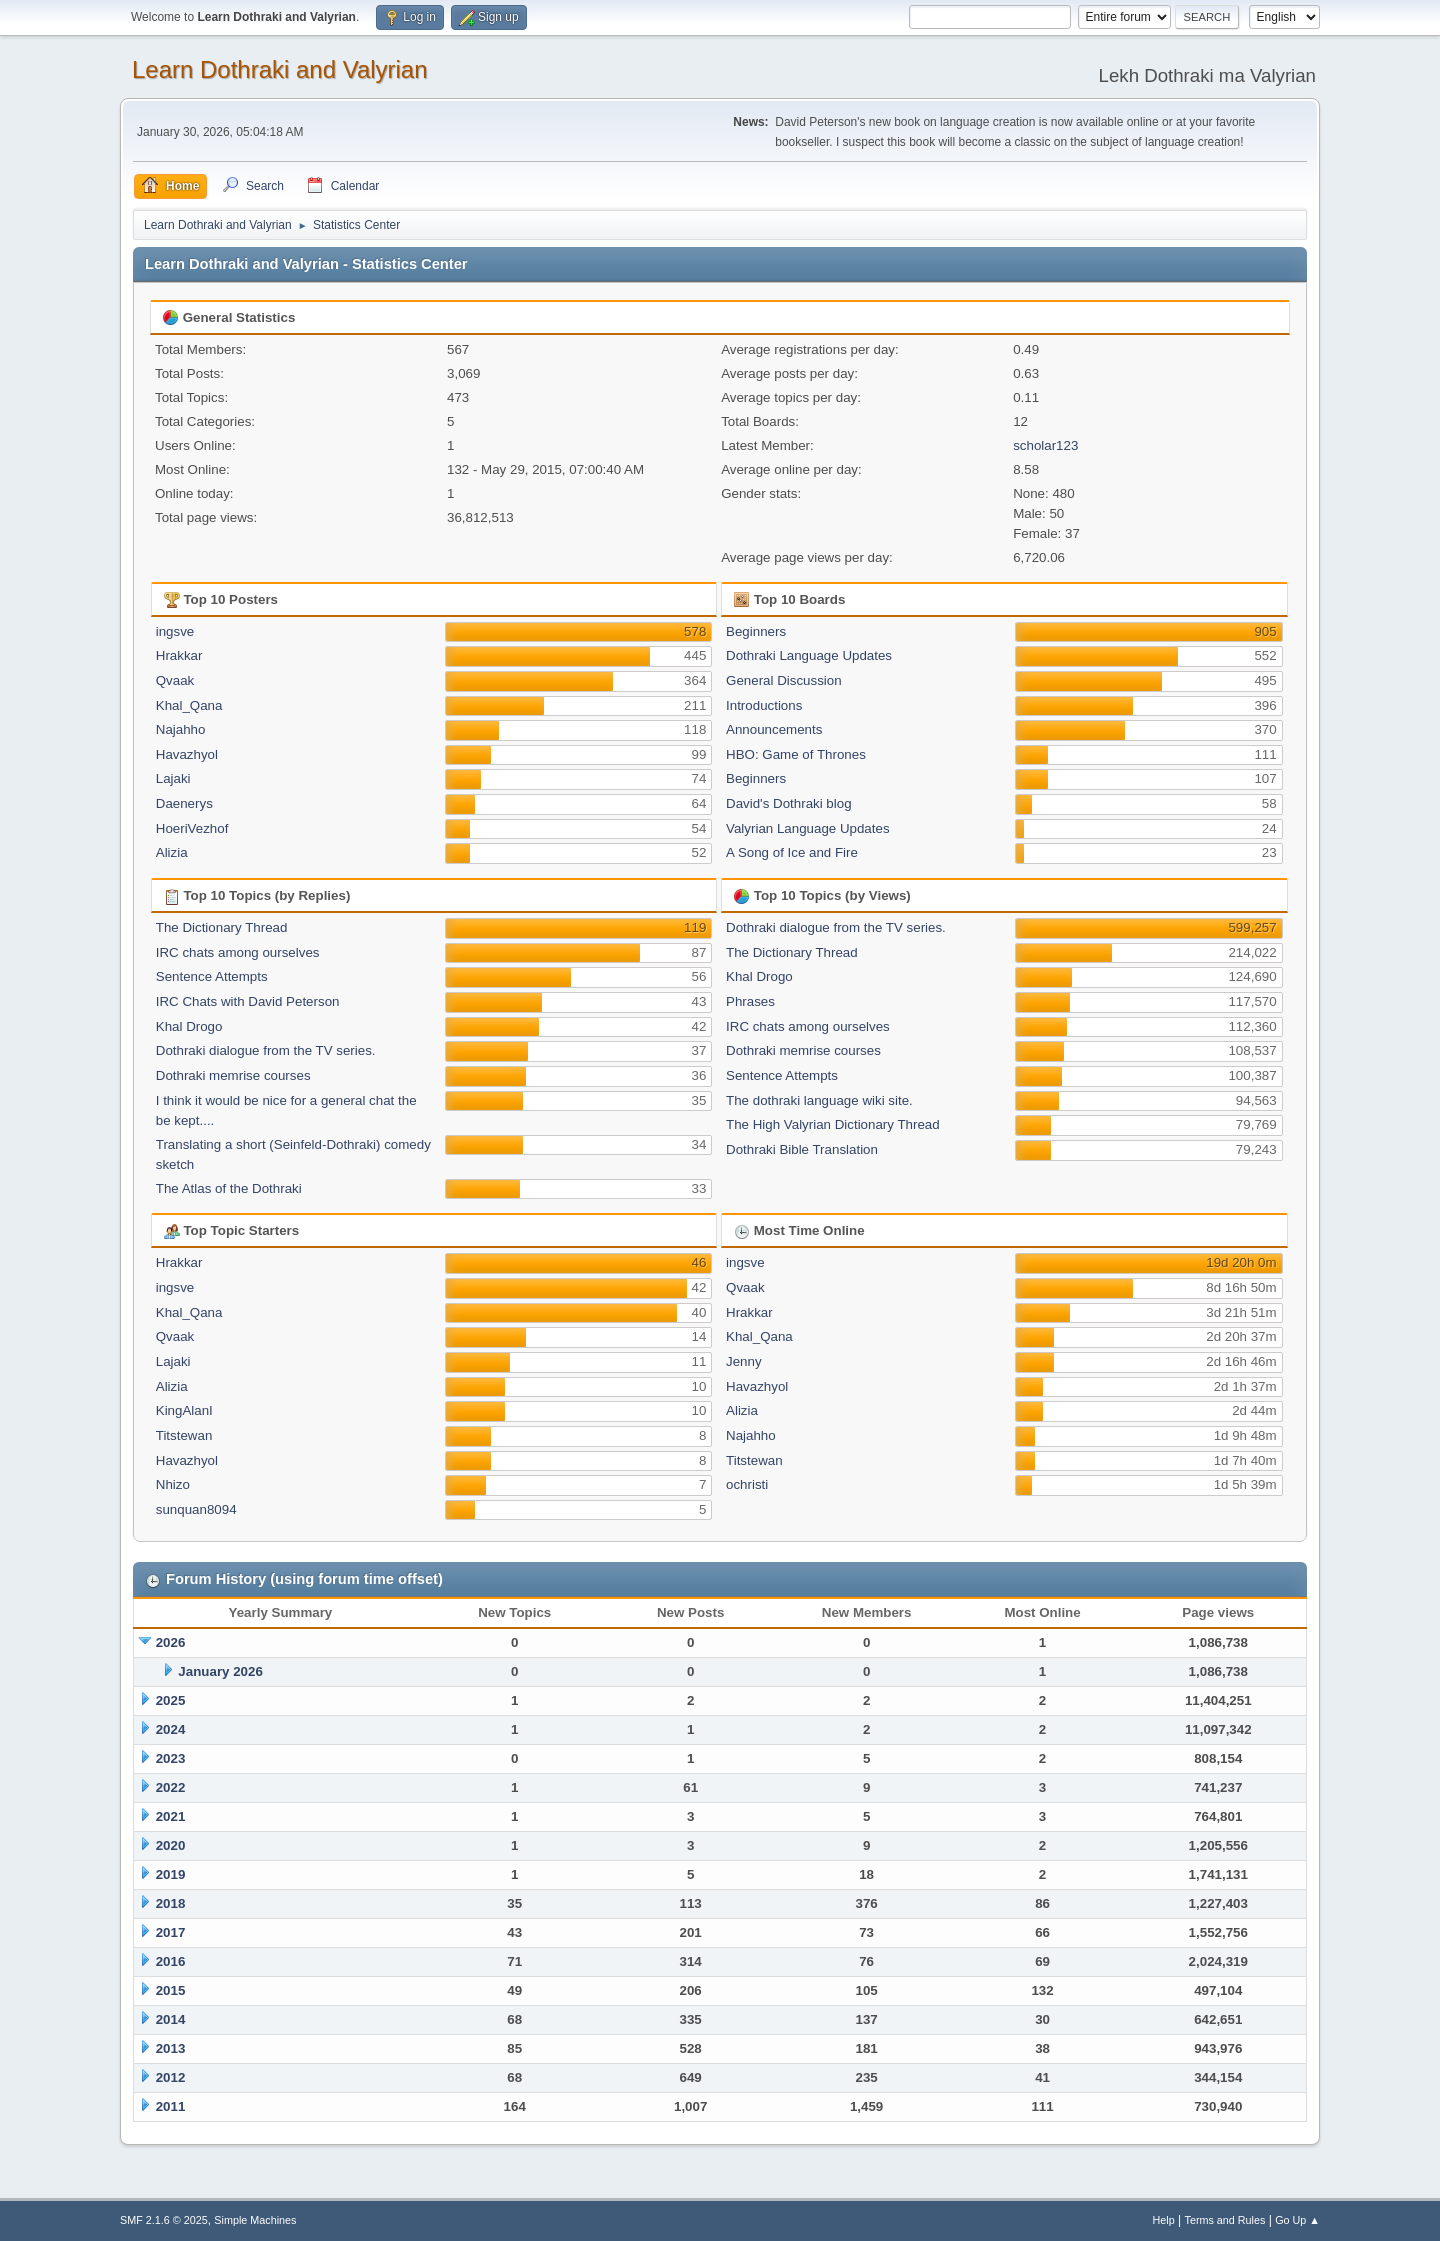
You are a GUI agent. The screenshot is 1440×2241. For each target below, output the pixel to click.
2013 (171, 2048)
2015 (171, 1990)
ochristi (747, 1484)
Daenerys (184, 803)
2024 (171, 1729)
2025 (171, 1700)
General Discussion (784, 680)
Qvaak (175, 680)
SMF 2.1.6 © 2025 (164, 2220)
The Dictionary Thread (222, 927)
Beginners (756, 631)
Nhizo (173, 1484)
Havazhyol (187, 754)
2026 (171, 1642)
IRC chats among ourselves (238, 952)
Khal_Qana (189, 705)
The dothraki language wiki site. (819, 1100)
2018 (171, 1903)
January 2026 (220, 1671)
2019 (171, 1874)
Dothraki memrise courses (233, 1075)
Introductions (764, 705)
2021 (171, 1816)
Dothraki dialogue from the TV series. (266, 1050)
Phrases (750, 1001)
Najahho (181, 729)
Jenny (744, 1361)
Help (1164, 2220)
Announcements (774, 729)
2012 (171, 2077)
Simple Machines (255, 2220)
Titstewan (184, 1435)
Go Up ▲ (1297, 2220)
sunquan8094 (196, 1509)
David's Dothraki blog (789, 803)
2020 (171, 1845)
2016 (171, 1961)
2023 (171, 1758)
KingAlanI (184, 1410)
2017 (171, 1932)
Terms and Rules (1225, 2220)
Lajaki (173, 778)
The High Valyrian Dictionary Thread (833, 1124)
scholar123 (1045, 445)
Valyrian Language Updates (808, 828)
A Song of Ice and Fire (792, 852)
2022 (171, 1787)
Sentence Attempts (212, 976)
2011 (171, 2106)
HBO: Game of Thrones (796, 754)
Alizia (172, 852)
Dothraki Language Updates (809, 655)
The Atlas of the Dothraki (229, 1188)
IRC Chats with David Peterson (248, 1001)
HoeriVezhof (192, 828)
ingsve (175, 631)
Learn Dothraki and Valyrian (280, 69)
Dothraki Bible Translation (802, 1149)
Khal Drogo (189, 1026)
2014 (171, 2019)
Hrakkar (179, 655)
